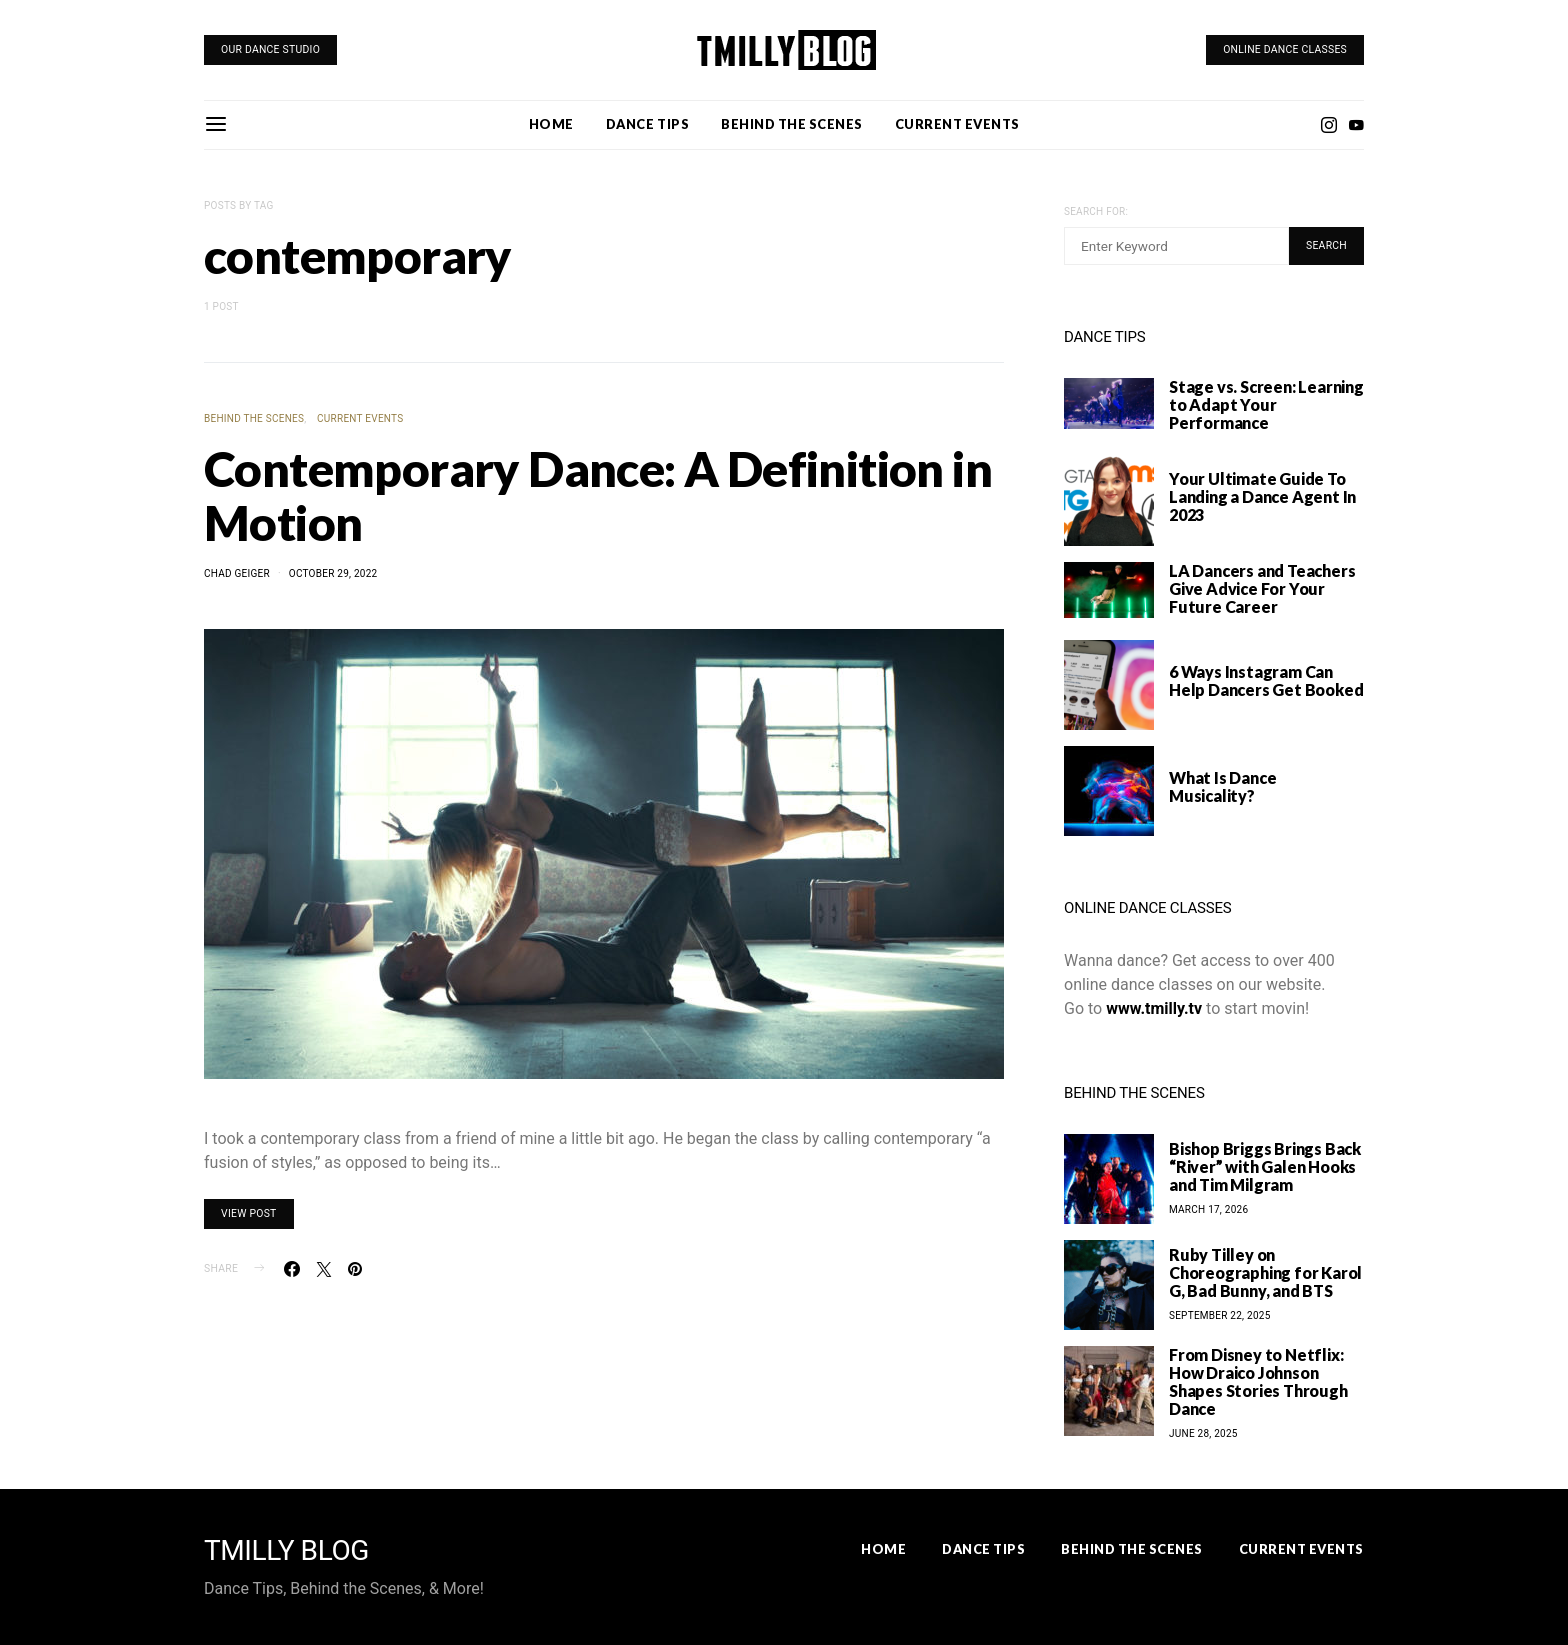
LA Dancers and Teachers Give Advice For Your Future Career (1262, 588)
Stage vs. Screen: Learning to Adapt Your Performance (1266, 404)
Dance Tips (647, 124)
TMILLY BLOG (286, 1551)
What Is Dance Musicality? (1222, 786)
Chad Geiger (237, 573)
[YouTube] (1356, 125)
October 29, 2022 (333, 573)
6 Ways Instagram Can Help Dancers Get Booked (1266, 680)
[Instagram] (1329, 125)
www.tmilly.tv (1154, 1008)
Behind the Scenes (792, 124)
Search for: (1096, 211)
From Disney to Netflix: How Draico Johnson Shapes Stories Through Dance (1258, 1381)
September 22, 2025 (1220, 1315)
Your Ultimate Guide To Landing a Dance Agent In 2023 (1262, 496)
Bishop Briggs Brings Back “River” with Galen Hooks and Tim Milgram (1265, 1166)
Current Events (957, 124)
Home (551, 124)
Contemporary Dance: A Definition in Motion (598, 495)
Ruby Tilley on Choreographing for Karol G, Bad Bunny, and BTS (1265, 1272)
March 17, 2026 (1208, 1209)
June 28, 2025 (1203, 1433)
